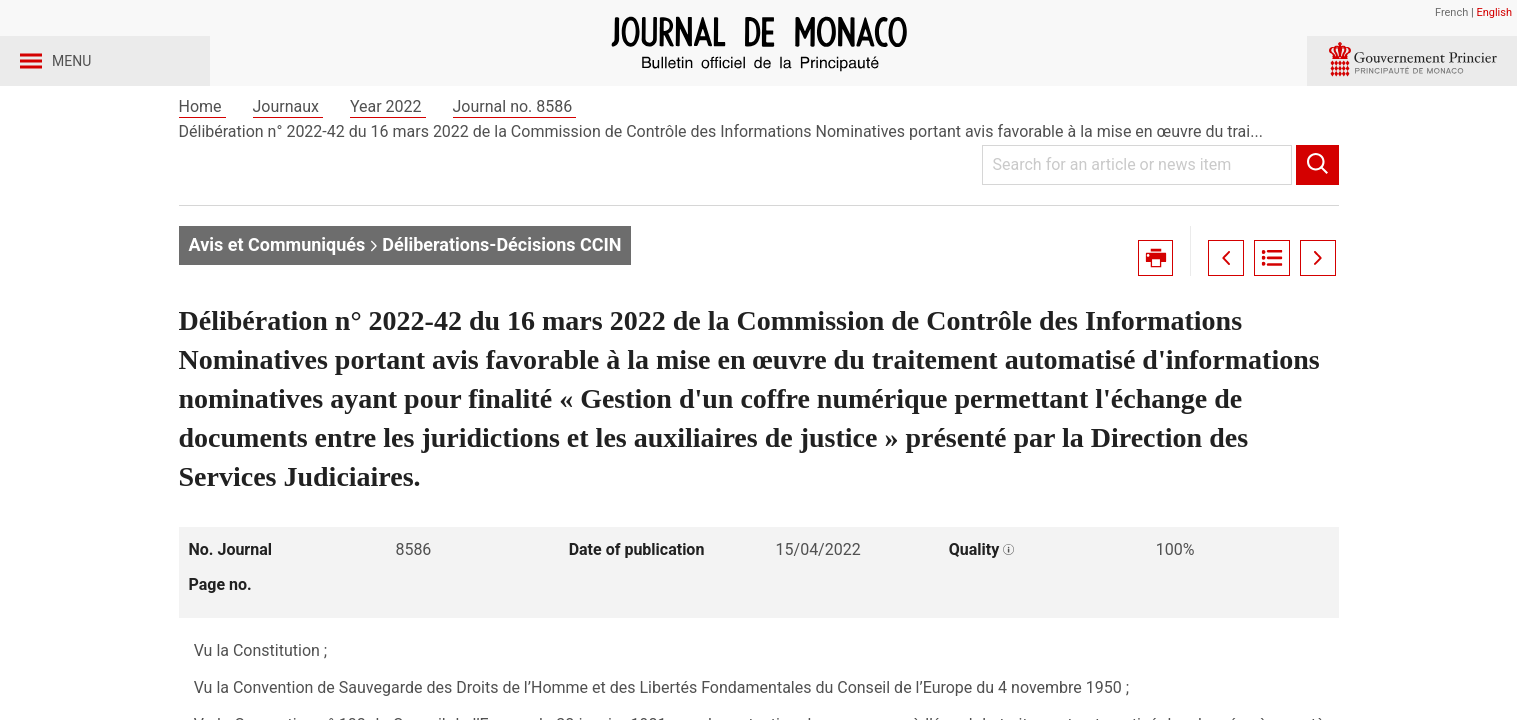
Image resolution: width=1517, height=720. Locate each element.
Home (202, 158)
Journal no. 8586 (515, 158)
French (1451, 12)
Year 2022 (388, 158)
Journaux (288, 158)
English (1494, 12)
